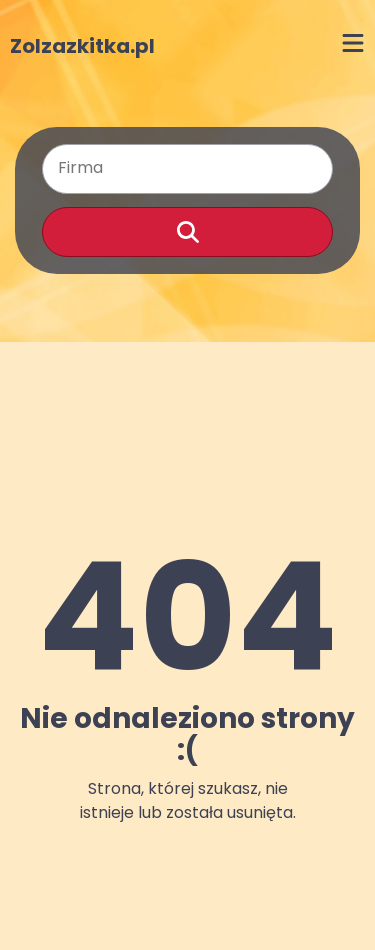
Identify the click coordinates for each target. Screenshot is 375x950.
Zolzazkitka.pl (82, 46)
